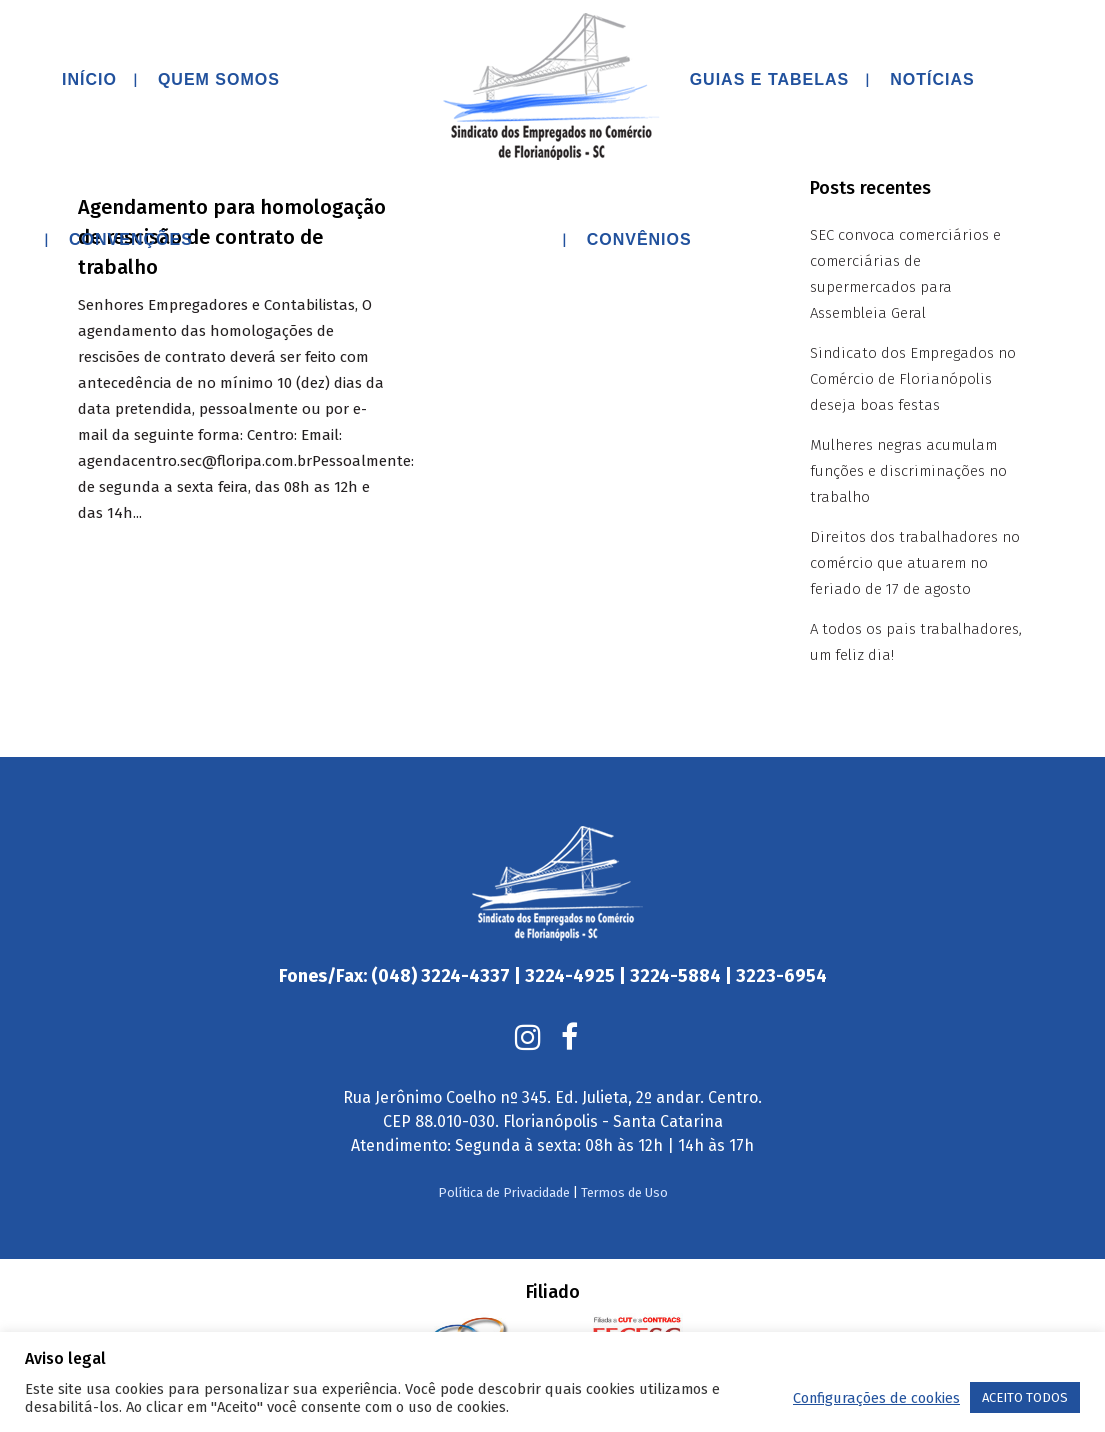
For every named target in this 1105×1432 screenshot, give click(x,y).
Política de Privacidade (504, 1152)
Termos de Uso (624, 1152)
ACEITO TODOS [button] (1025, 1397)
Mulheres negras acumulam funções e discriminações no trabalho (908, 471)
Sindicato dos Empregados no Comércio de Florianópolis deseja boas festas (913, 379)
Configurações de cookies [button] (876, 1398)
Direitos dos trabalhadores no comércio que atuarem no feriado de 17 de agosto (915, 563)
